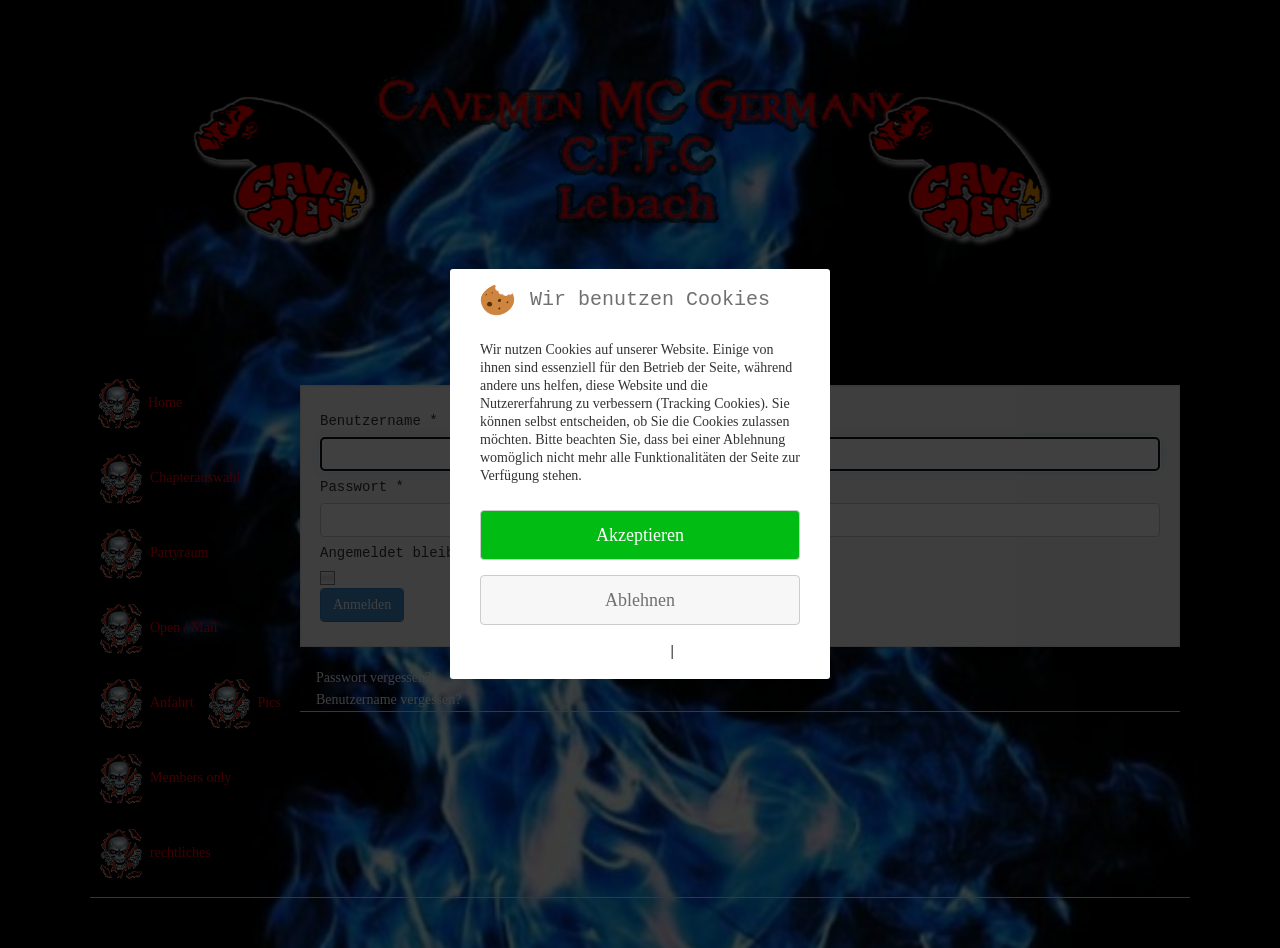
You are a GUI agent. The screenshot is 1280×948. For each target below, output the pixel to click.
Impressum (713, 651)
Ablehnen (640, 600)
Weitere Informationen (598, 651)
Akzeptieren (640, 535)
